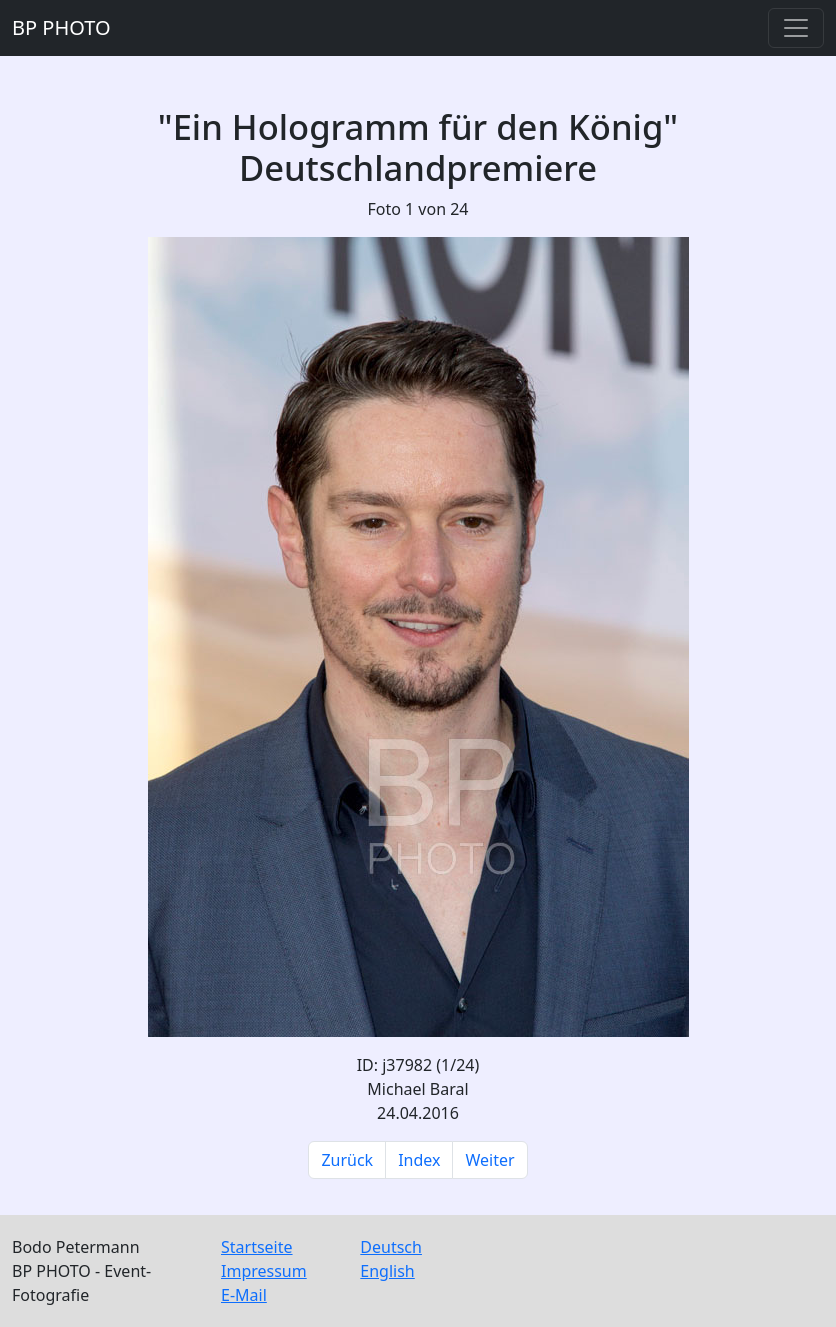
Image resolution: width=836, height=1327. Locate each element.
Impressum (264, 1271)
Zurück (347, 1160)
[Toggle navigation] (796, 28)
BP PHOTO (61, 27)
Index (419, 1160)
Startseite (257, 1247)
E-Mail (244, 1295)
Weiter (489, 1160)
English (387, 1271)
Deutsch (391, 1247)
